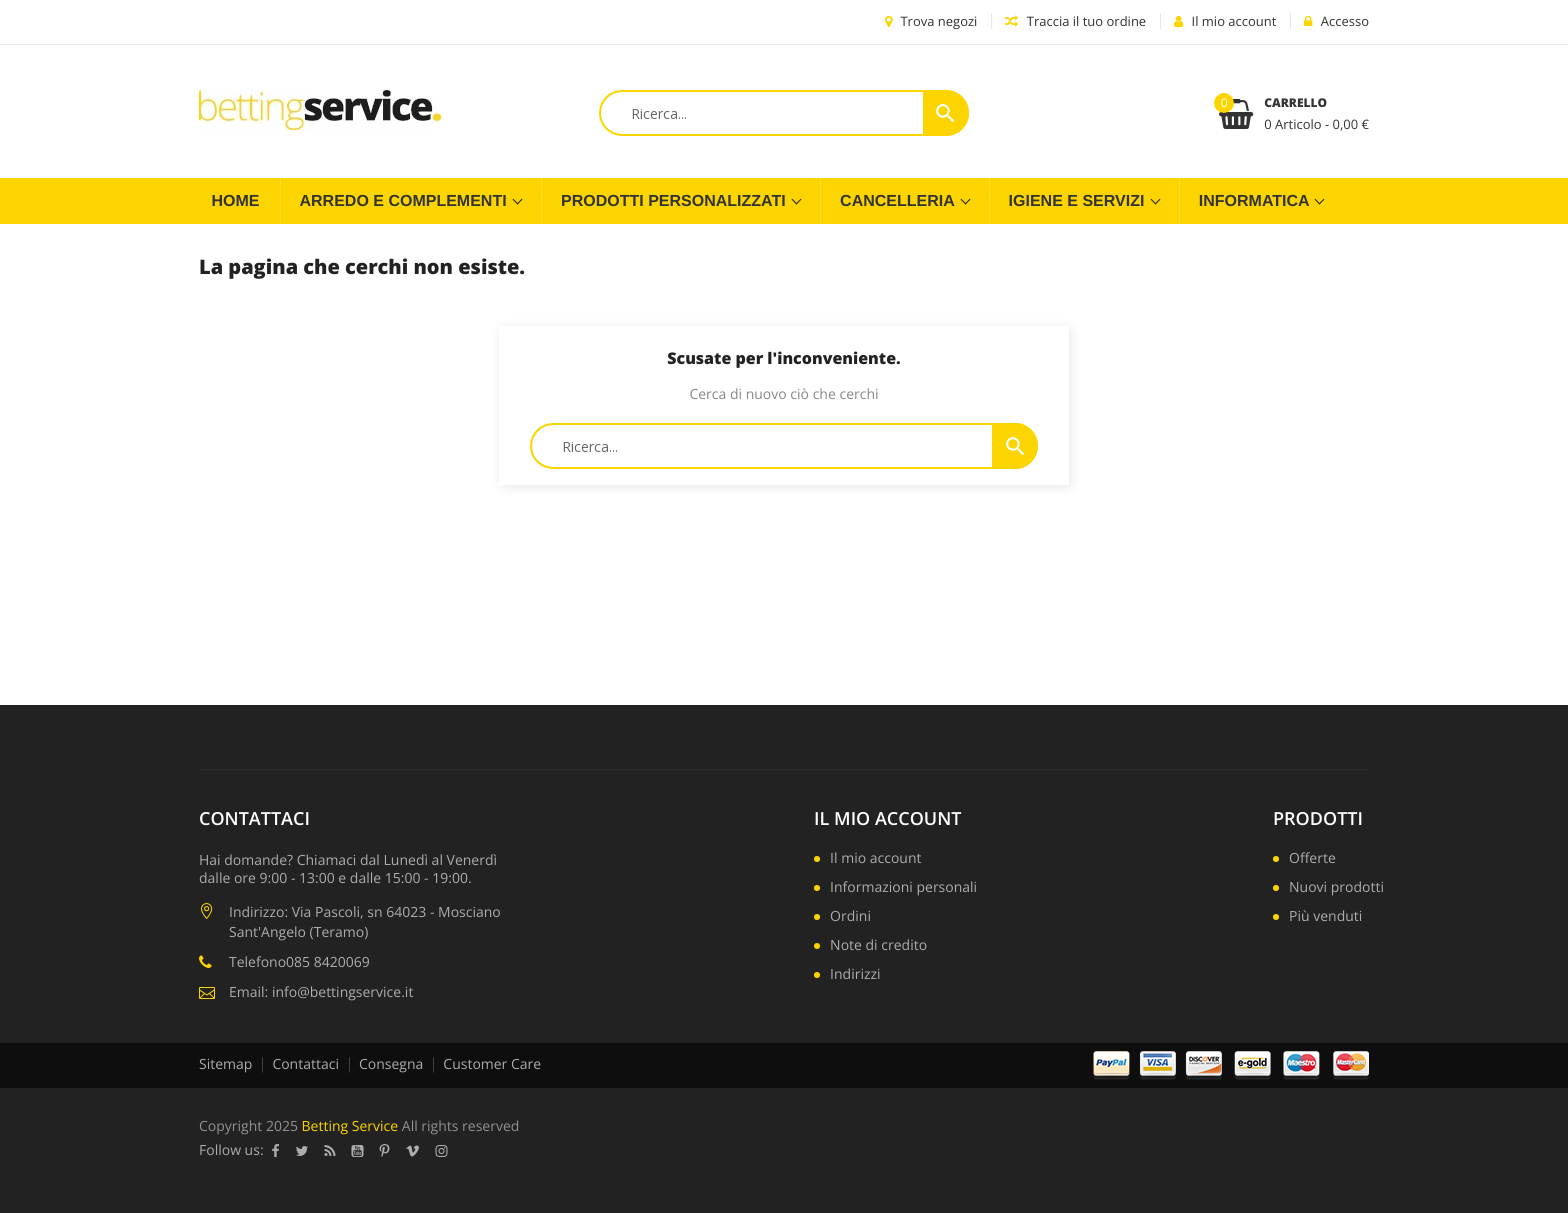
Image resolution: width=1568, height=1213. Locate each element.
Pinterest (385, 1151)
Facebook (276, 1151)
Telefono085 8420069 (299, 962)
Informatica (1256, 201)
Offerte (1312, 860)
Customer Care (492, 1064)
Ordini (850, 918)
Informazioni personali (903, 889)
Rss (330, 1151)
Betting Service (350, 1126)
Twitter (302, 1151)
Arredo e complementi (406, 201)
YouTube (358, 1151)
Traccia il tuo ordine (1075, 21)
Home (236, 201)
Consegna (391, 1064)
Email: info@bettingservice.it (321, 992)
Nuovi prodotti (1336, 889)
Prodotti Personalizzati (675, 201)
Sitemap (225, 1064)
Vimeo (413, 1151)
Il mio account (887, 819)
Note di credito (878, 947)
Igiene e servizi (1079, 201)
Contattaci (305, 1064)
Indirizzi (855, 976)
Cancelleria (899, 201)
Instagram (442, 1151)
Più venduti (1325, 918)
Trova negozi (931, 21)
